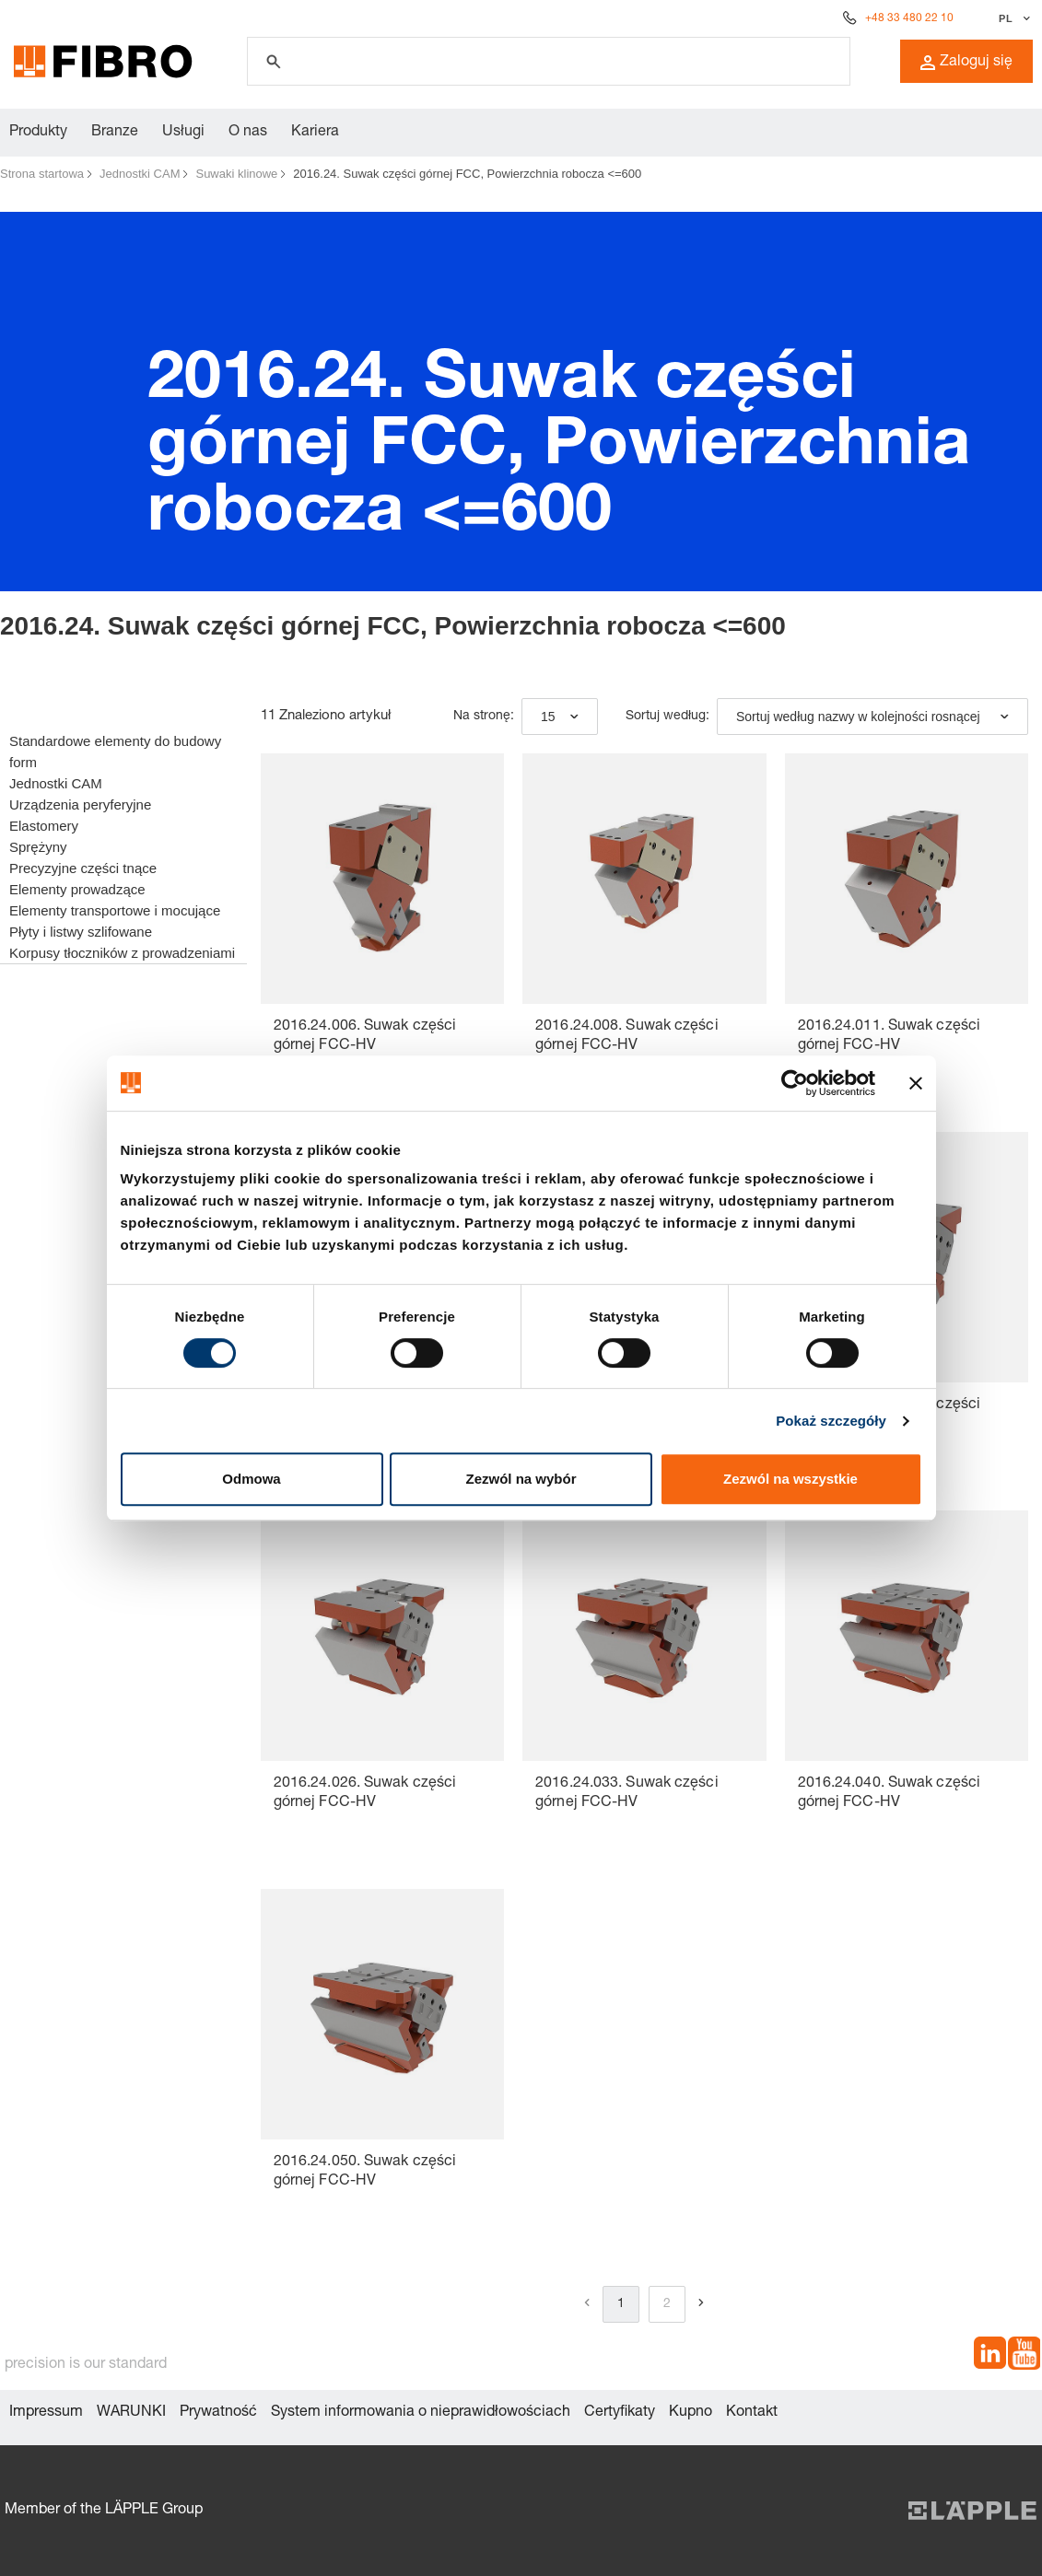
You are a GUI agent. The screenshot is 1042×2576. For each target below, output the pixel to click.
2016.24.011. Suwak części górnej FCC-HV (889, 1037)
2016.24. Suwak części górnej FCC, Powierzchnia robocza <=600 (467, 174)
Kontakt (752, 2413)
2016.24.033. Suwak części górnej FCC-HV (627, 1794)
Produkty (38, 132)
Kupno (690, 2413)
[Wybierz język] (1012, 18)
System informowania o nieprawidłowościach (420, 2413)
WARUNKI (131, 2413)
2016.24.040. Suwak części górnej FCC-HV (889, 1794)
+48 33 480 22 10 (909, 18)
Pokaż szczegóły (831, 1420)
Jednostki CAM (140, 174)
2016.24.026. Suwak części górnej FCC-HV (365, 1794)
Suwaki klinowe (236, 174)
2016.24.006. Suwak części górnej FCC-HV (365, 1037)
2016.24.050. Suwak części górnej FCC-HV (365, 2172)
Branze (114, 132)
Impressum (46, 2413)
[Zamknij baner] (915, 1083)
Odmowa (251, 1478)
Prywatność (218, 2413)
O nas (247, 132)
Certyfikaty (619, 2413)
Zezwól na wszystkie (790, 1478)
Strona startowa (42, 174)
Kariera (315, 132)
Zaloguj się (966, 62)
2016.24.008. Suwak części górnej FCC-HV (627, 1037)
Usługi (183, 132)
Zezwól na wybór (520, 1478)
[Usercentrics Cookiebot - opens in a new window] (794, 1083)
